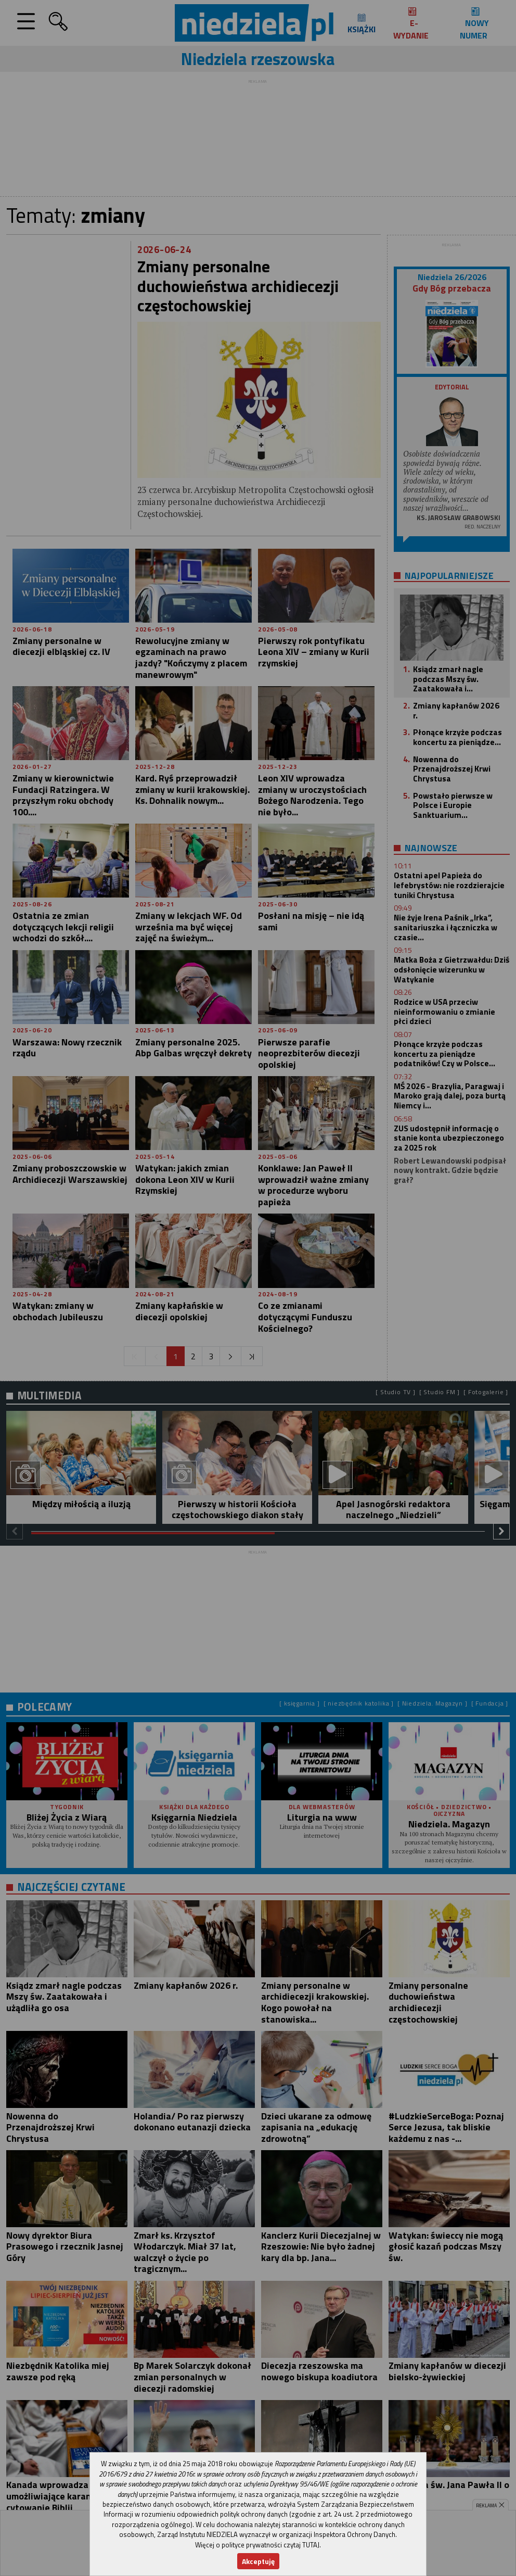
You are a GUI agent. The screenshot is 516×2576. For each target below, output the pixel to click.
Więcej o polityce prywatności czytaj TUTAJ (257, 2545)
